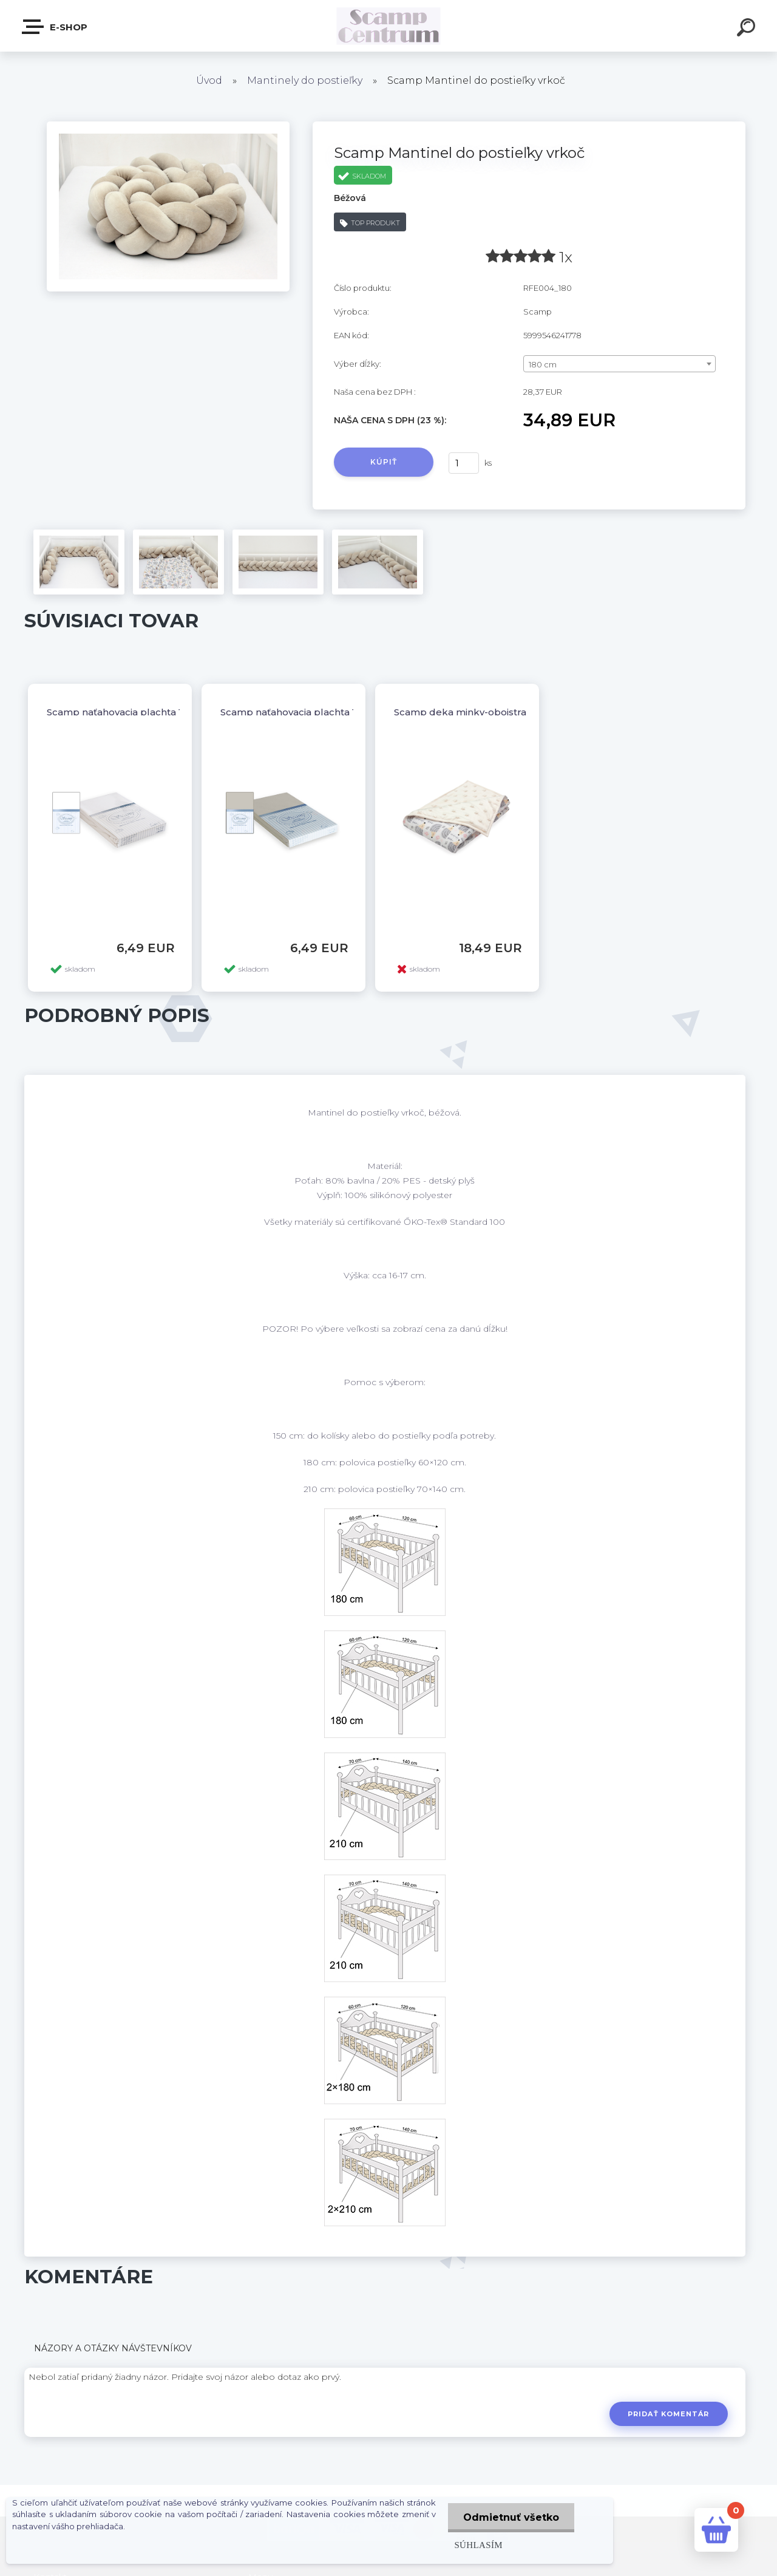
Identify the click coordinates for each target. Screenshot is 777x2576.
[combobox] (619, 363)
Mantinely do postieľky (304, 80)
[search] (748, 29)
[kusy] (464, 463)
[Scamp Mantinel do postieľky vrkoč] (168, 125)
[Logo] (389, 25)
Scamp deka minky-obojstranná (469, 712)
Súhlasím (478, 2544)
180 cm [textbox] (543, 364)
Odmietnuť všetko (511, 2517)
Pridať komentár (669, 2414)
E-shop (55, 26)
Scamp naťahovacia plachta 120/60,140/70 (144, 712)
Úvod (209, 80)
